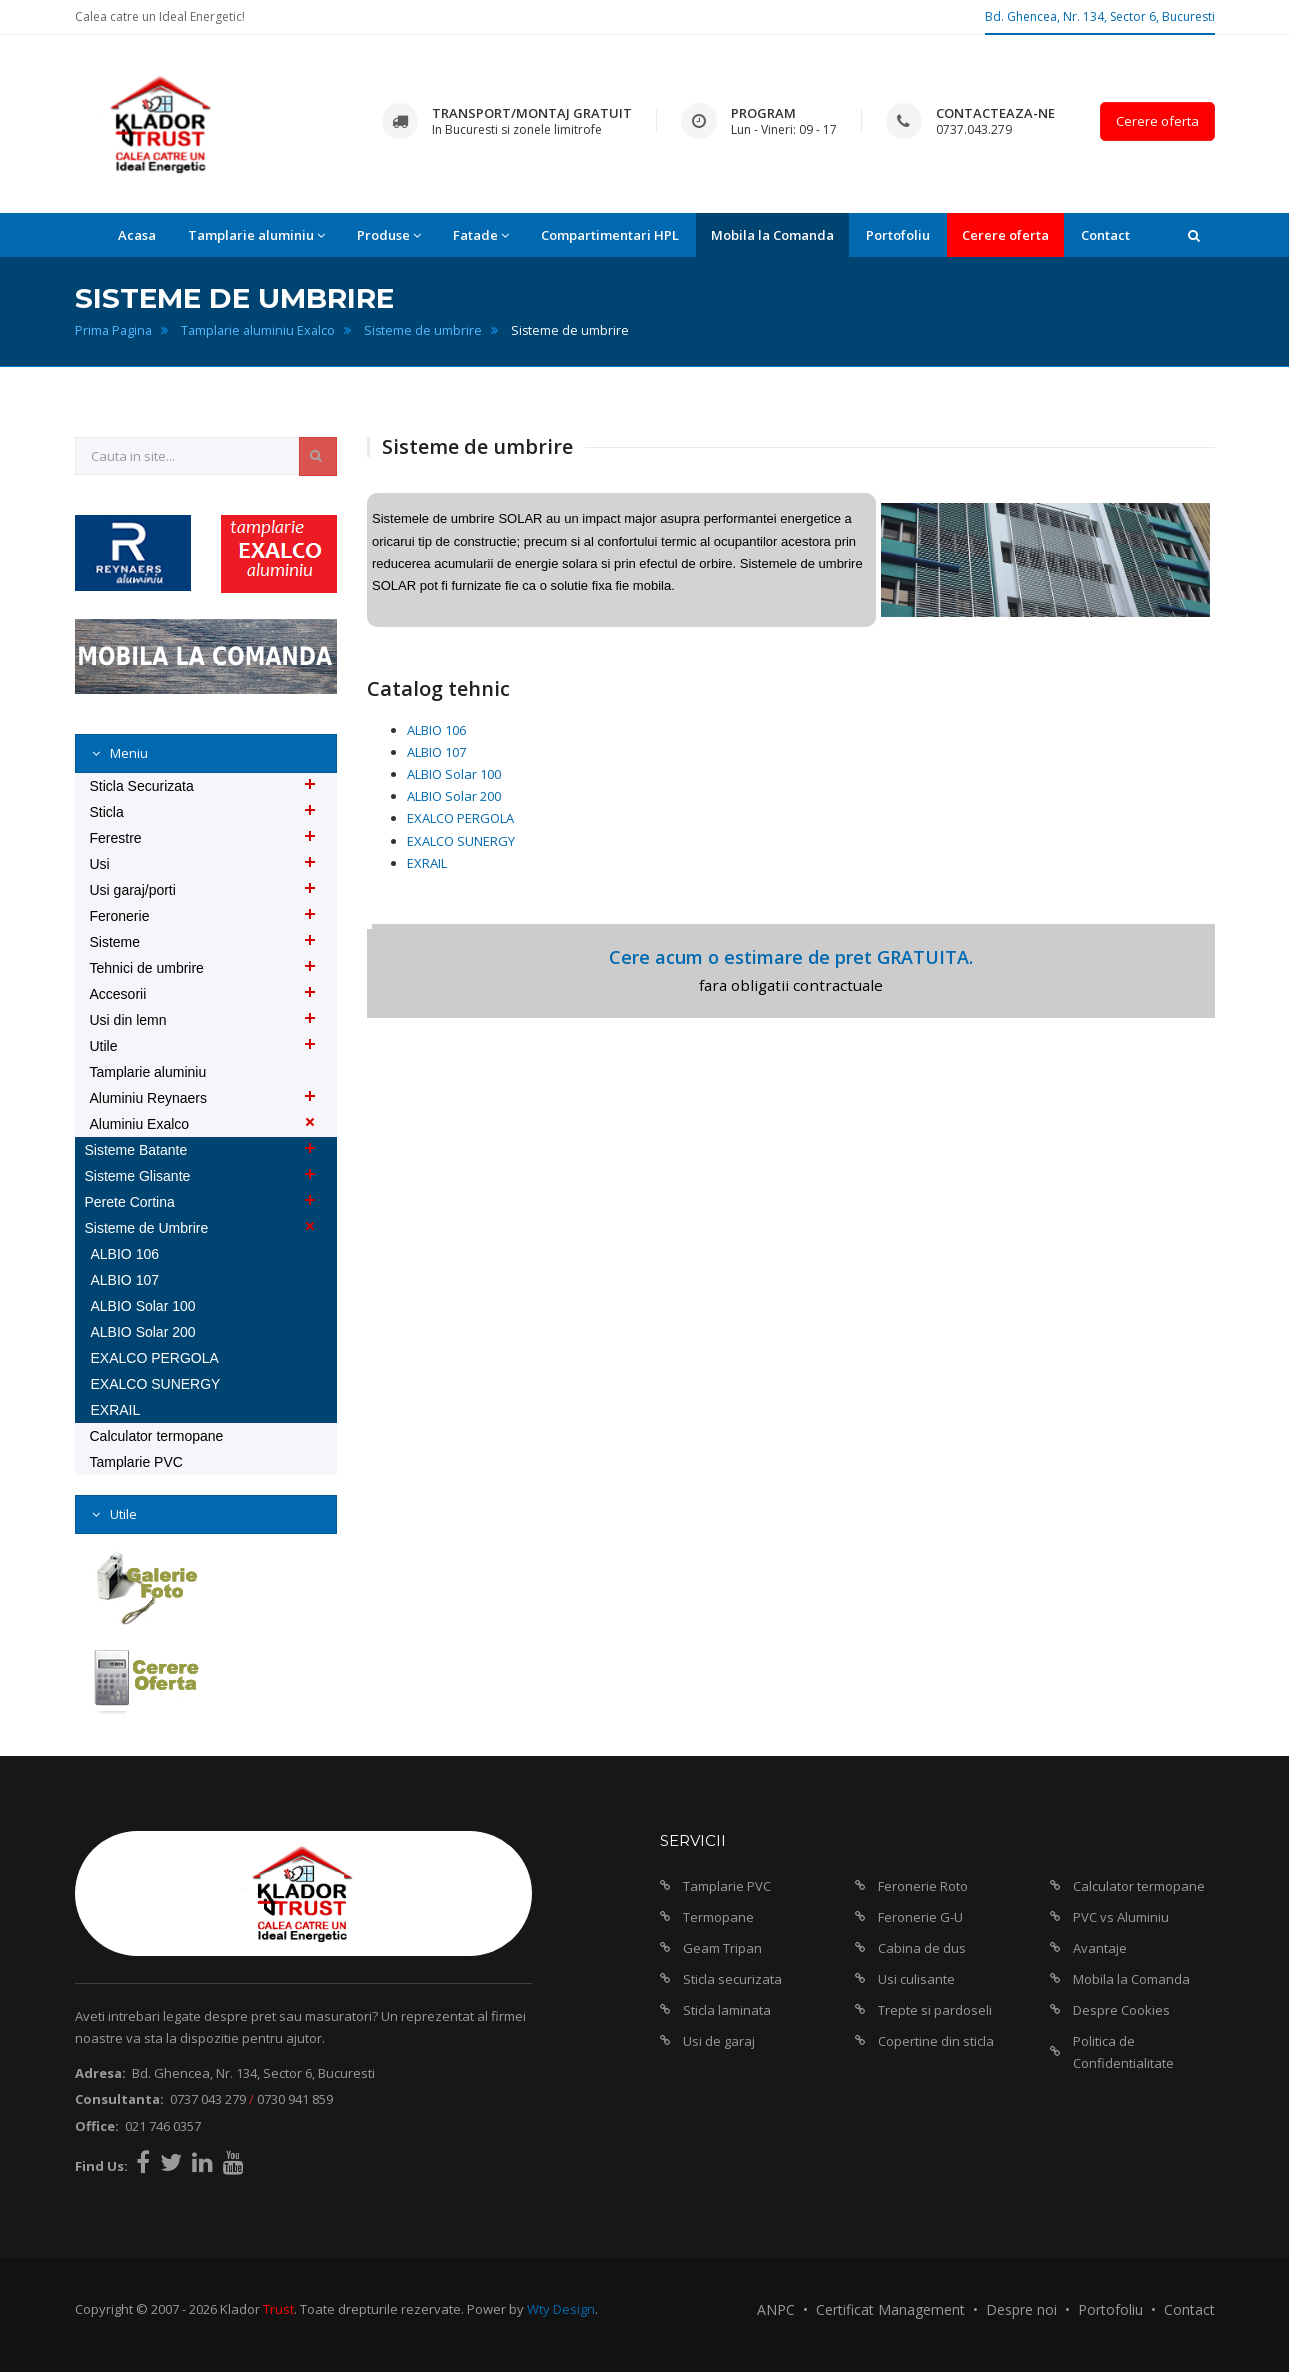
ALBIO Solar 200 (454, 796)
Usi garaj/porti (133, 890)
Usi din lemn (128, 1020)
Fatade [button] (481, 235)
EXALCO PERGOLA (460, 818)
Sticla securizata (732, 1979)
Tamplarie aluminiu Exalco (258, 330)
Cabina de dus (922, 1948)
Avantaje (1100, 1948)
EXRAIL (427, 863)
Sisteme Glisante (138, 1176)
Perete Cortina (130, 1202)
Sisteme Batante (136, 1150)
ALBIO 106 (436, 730)
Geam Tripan (722, 1948)
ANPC (776, 2309)
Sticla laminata (727, 2010)
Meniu (127, 753)
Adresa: (100, 2073)
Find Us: (101, 2166)
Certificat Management (890, 2309)
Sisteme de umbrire (423, 330)
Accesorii (118, 994)
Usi (100, 864)
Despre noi (1021, 2309)
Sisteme (115, 942)
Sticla (107, 812)
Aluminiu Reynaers (149, 1098)
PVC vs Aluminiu (1121, 1917)
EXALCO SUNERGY (461, 841)
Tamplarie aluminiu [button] (256, 235)
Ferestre (116, 838)
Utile (104, 1046)
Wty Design (561, 2309)
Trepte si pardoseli (935, 2010)
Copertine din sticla (936, 2041)
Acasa (137, 235)
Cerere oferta (1157, 121)
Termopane (718, 1917)
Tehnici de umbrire (147, 968)
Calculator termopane (157, 1436)
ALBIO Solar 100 (454, 774)
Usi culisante (916, 1979)
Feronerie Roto (923, 1886)
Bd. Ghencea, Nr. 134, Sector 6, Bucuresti (1100, 16)
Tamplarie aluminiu (148, 1072)
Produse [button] (389, 235)
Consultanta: (119, 2099)
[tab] (206, 753)
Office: (97, 2126)
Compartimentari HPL (610, 235)
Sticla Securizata (142, 786)
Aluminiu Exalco (140, 1124)
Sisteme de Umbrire (147, 1228)
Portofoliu (898, 235)
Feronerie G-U (920, 1917)
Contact (1105, 235)
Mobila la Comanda (772, 235)
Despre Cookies (1121, 2010)
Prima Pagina (113, 330)
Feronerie (120, 916)
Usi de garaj (719, 2041)
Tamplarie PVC (136, 1462)
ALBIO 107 (436, 752)
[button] (1194, 235)
